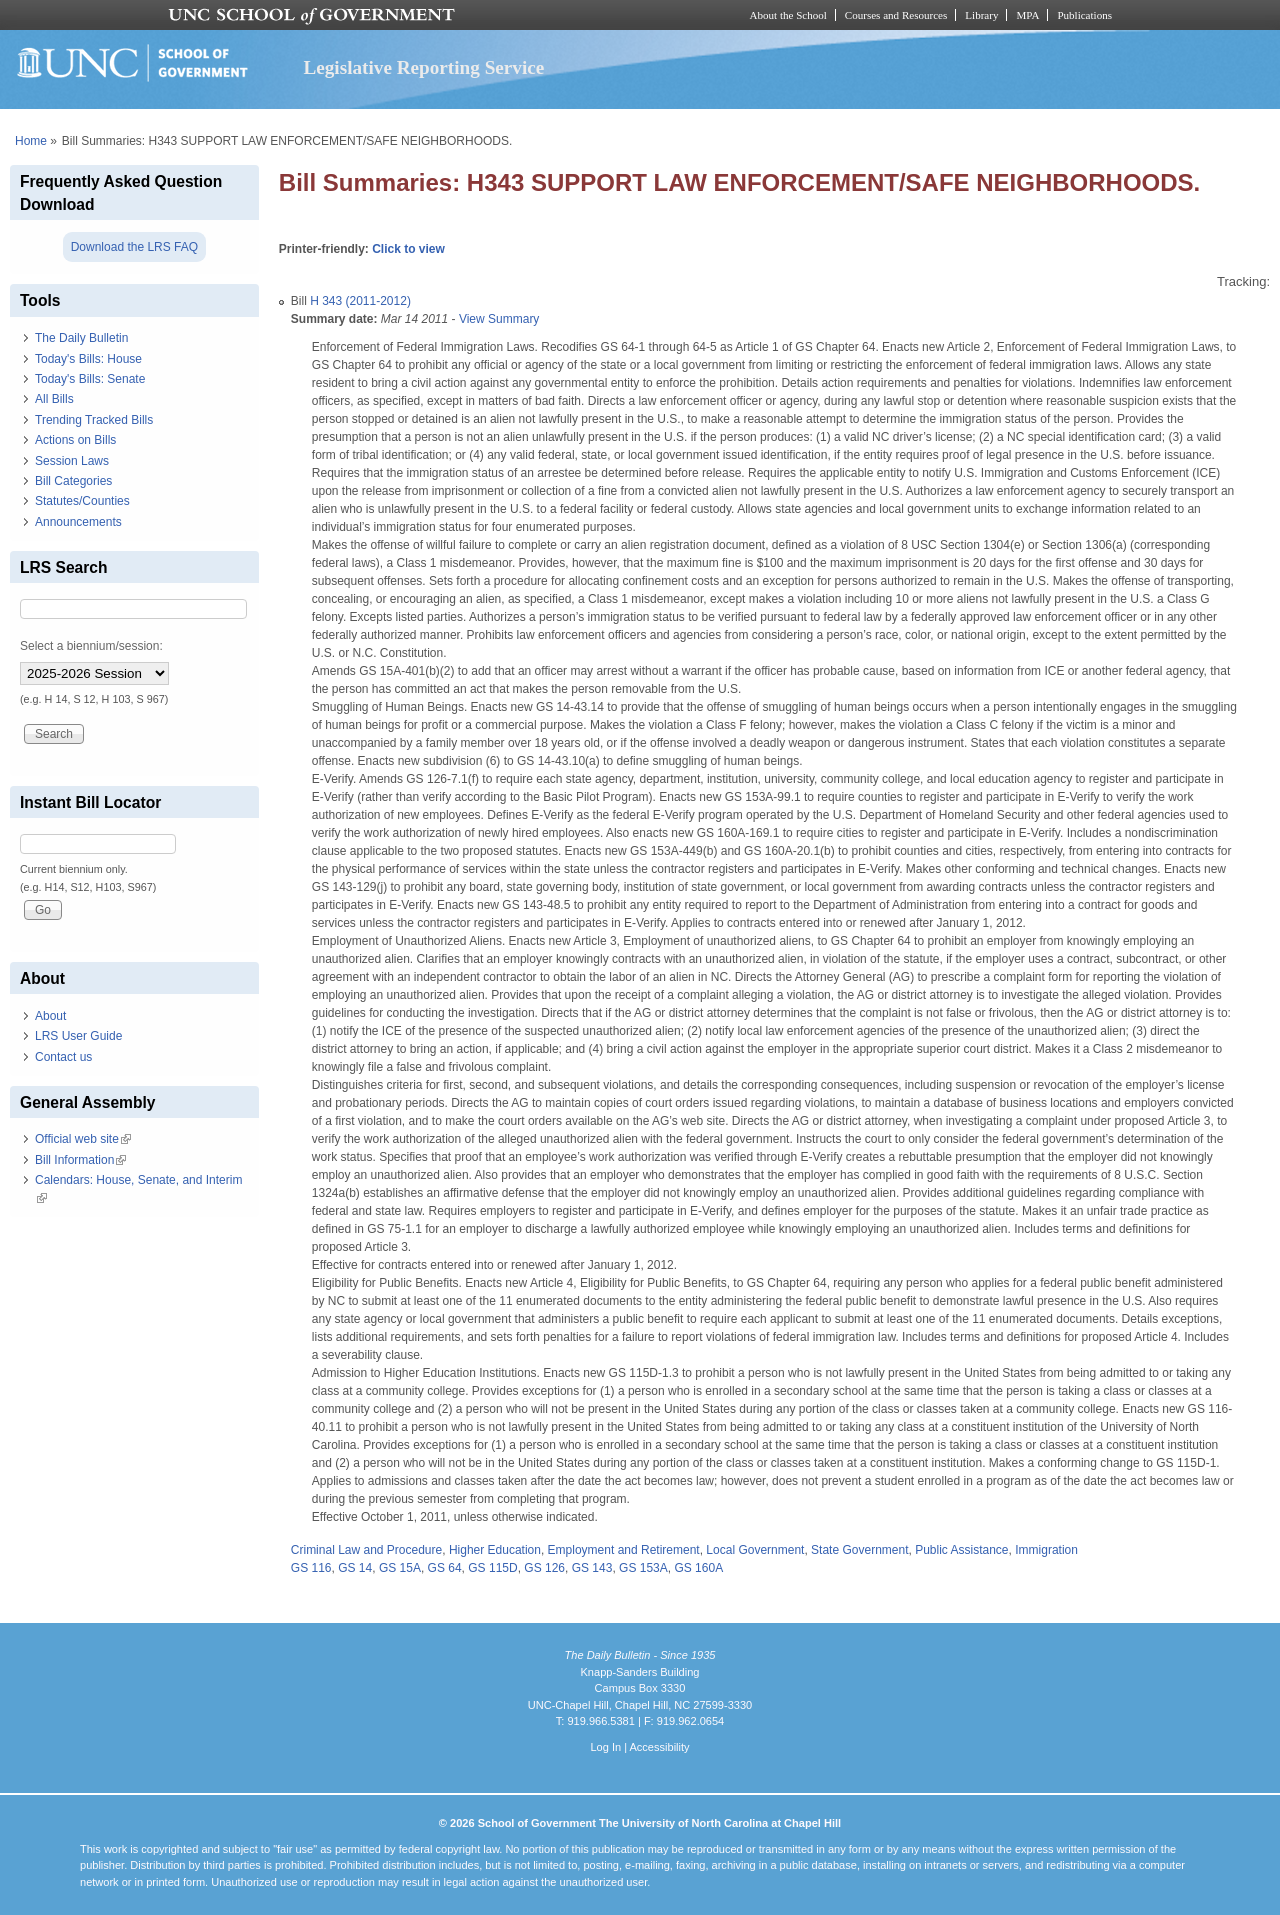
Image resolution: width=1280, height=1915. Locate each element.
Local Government (755, 1550)
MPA (1027, 15)
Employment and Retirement (624, 1550)
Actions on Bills (75, 440)
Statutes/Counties (82, 501)
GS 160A (698, 1568)
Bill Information (80, 1160)
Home (31, 141)
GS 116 (311, 1568)
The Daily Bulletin (81, 338)
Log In (605, 1747)
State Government (859, 1550)
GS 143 (592, 1568)
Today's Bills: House (88, 359)
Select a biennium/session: (91, 646)
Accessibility (659, 1747)
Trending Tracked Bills (94, 420)
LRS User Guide (78, 1036)
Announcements (78, 522)
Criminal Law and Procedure (366, 1550)
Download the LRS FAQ (134, 247)
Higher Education (495, 1550)
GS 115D (492, 1568)
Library (981, 15)
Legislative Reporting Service (423, 67)
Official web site (83, 1139)
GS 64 (445, 1568)
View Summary (499, 319)
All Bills (54, 399)
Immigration (1046, 1550)
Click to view (408, 249)
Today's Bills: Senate (90, 379)
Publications (1084, 15)
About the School (788, 15)
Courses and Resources (896, 15)
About (50, 1016)
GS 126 (544, 1568)
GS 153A (643, 1568)
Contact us (63, 1057)
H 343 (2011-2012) (360, 301)
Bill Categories (73, 481)
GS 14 (355, 1568)
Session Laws (72, 461)
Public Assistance (961, 1550)
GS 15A (400, 1568)
